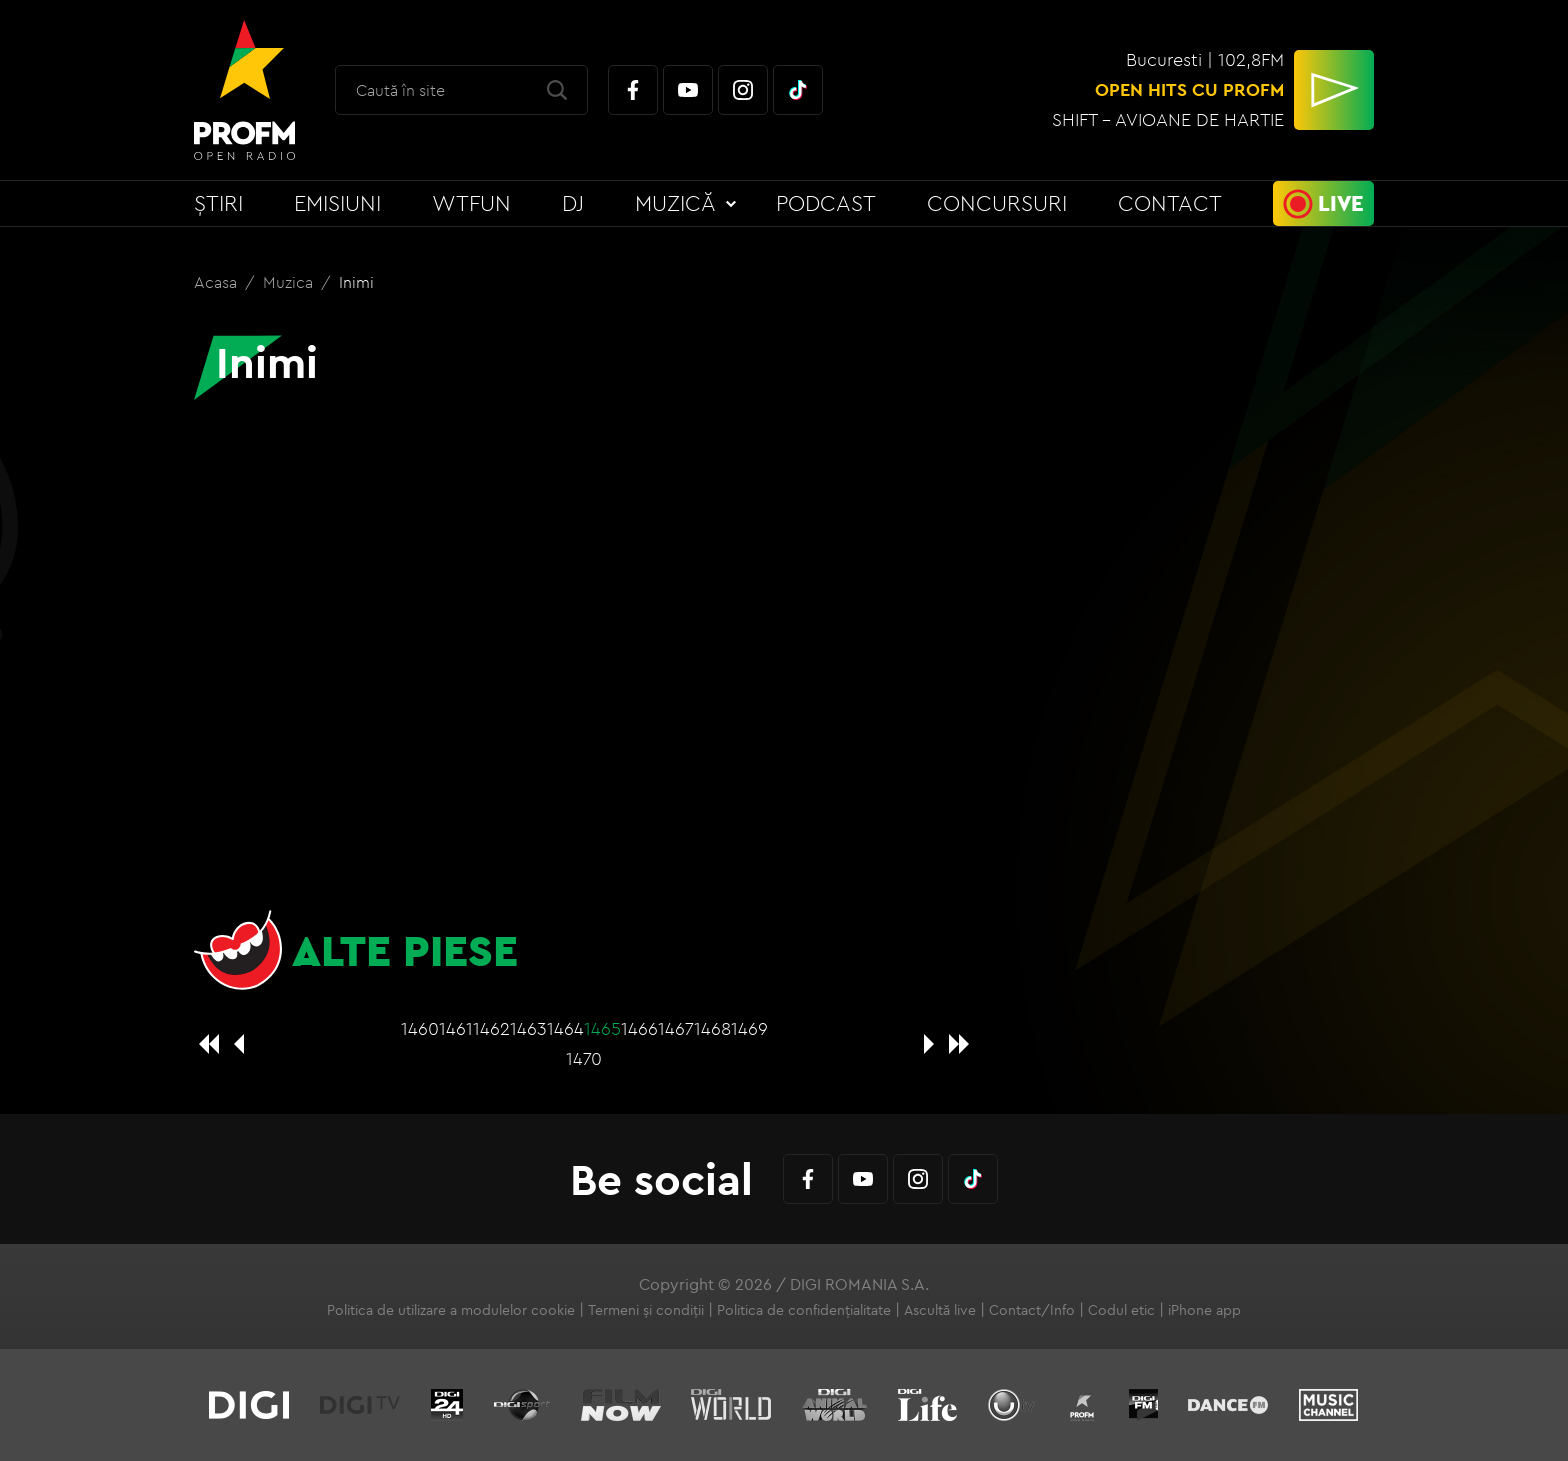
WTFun (471, 203)
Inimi (356, 282)
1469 (749, 1028)
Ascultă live (940, 1310)
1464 (565, 1028)
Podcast (826, 203)
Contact (1170, 203)
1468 (712, 1028)
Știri (218, 203)
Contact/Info (1032, 1310)
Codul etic (1121, 1310)
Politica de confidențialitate (804, 1310)
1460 (420, 1028)
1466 (639, 1028)
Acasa (217, 282)
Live (1341, 203)
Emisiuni (337, 203)
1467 (676, 1028)
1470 (584, 1058)
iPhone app (1204, 1310)
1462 (491, 1028)
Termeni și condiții (646, 1310)
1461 (456, 1028)
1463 (528, 1028)
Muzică (675, 203)
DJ (573, 203)
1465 (602, 1028)
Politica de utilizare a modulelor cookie (451, 1310)
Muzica (290, 282)
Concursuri (997, 203)
